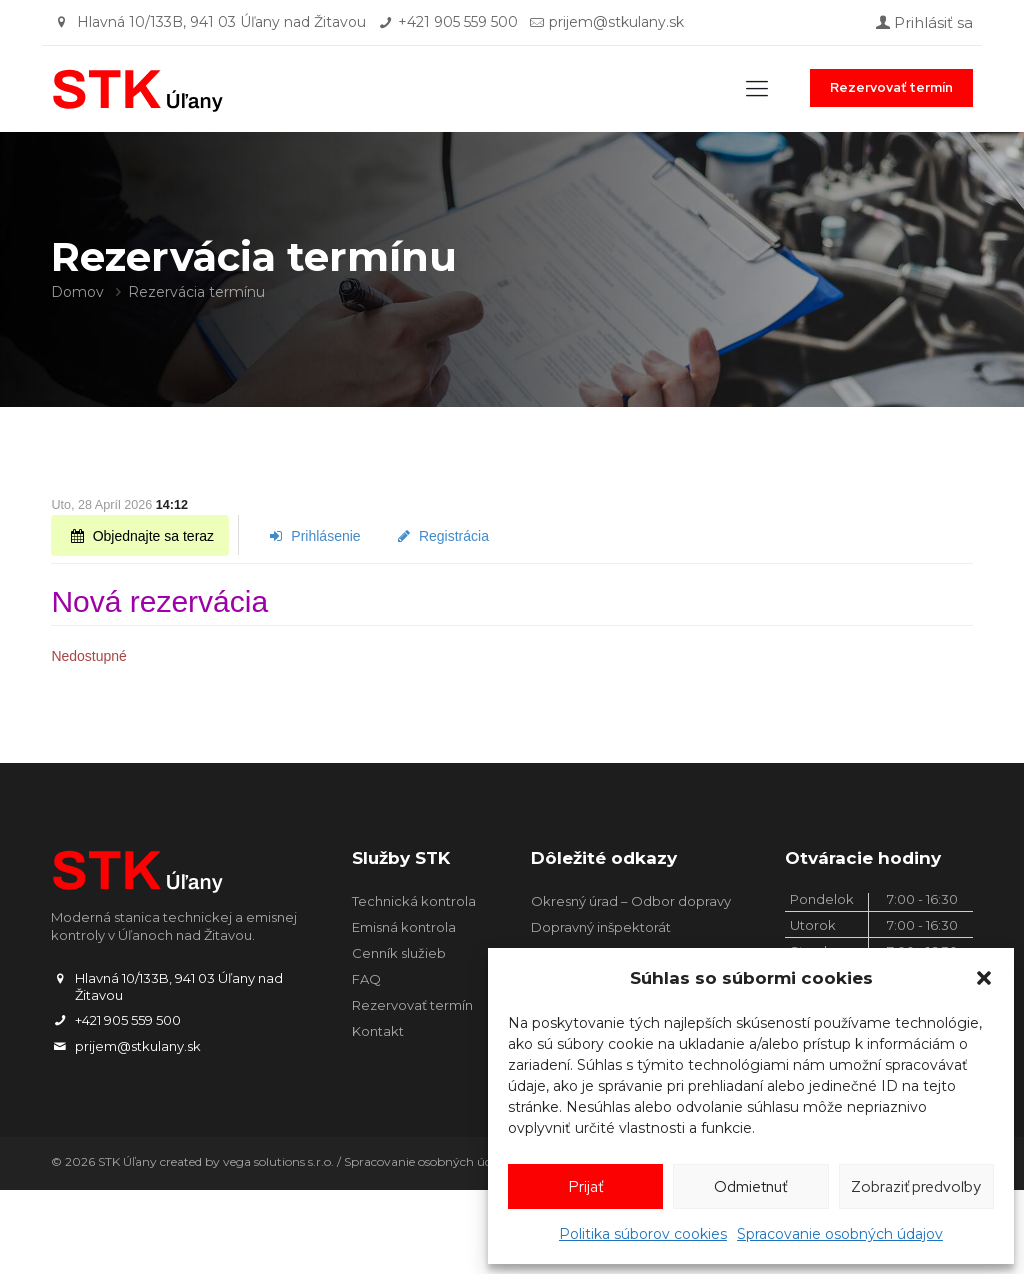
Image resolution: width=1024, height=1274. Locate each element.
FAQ (366, 979)
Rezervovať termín (891, 87)
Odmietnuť (750, 1187)
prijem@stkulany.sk (616, 22)
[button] (984, 978)
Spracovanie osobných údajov (840, 1234)
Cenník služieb (399, 953)
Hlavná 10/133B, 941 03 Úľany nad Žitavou (221, 22)
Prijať (586, 1187)
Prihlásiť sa (923, 22)
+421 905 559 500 (458, 22)
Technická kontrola (414, 901)
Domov (77, 292)
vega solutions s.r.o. (278, 1161)
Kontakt (378, 1031)
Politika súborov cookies (643, 1234)
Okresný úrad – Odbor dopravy (631, 901)
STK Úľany (127, 1161)
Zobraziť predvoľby (916, 1187)
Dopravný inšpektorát (601, 927)
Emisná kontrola (404, 927)
